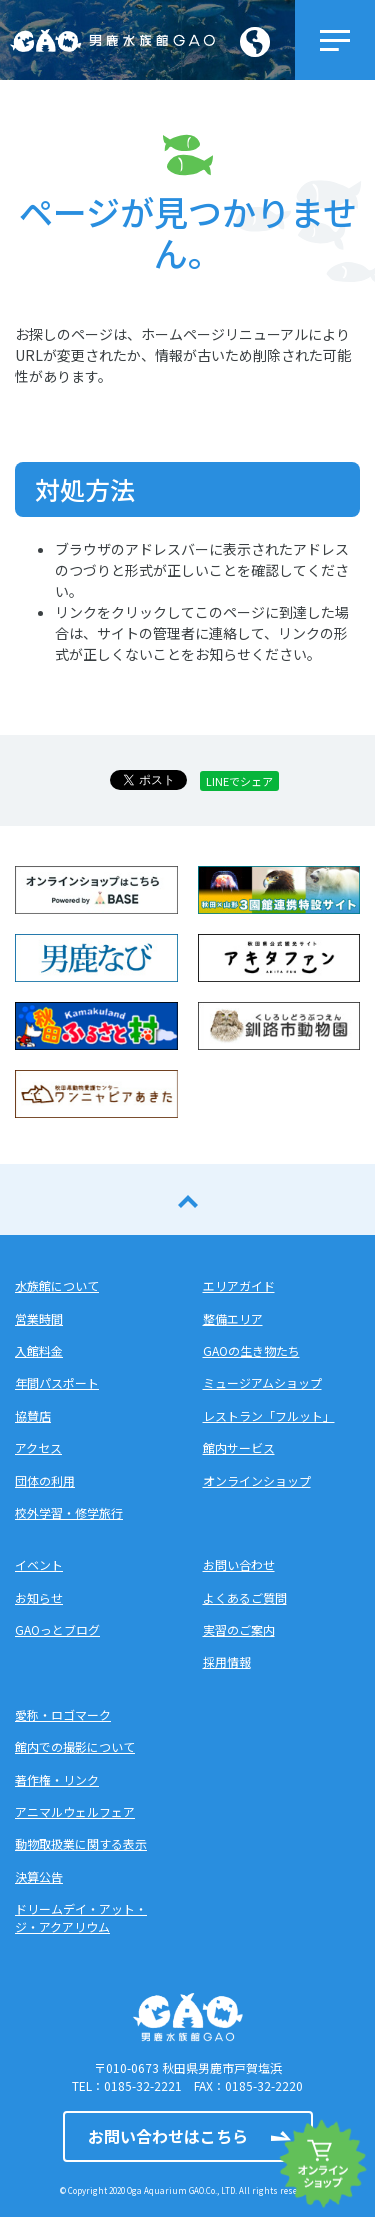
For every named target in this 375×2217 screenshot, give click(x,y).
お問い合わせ (239, 1564)
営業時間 (39, 1318)
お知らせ (39, 1597)
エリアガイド (239, 1285)
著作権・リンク (57, 1779)
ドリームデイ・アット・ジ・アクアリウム (81, 1917)
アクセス (38, 1447)
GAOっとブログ (57, 1629)
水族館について (57, 1285)
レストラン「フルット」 (269, 1415)
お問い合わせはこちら (168, 2136)
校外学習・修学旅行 (69, 1512)
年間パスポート (57, 1382)
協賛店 (33, 1415)
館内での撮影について (75, 1746)
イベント (39, 1564)
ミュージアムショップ (262, 1382)
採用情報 (227, 1661)
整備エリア (233, 1318)
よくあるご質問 (245, 1597)
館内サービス (239, 1447)
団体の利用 (45, 1480)
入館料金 (39, 1350)
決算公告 (39, 1876)
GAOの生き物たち (251, 1350)
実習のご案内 (239, 1629)
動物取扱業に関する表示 (81, 1843)
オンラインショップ (257, 1480)
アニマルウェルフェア (75, 1811)
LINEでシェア (239, 781)
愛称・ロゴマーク (63, 1714)
